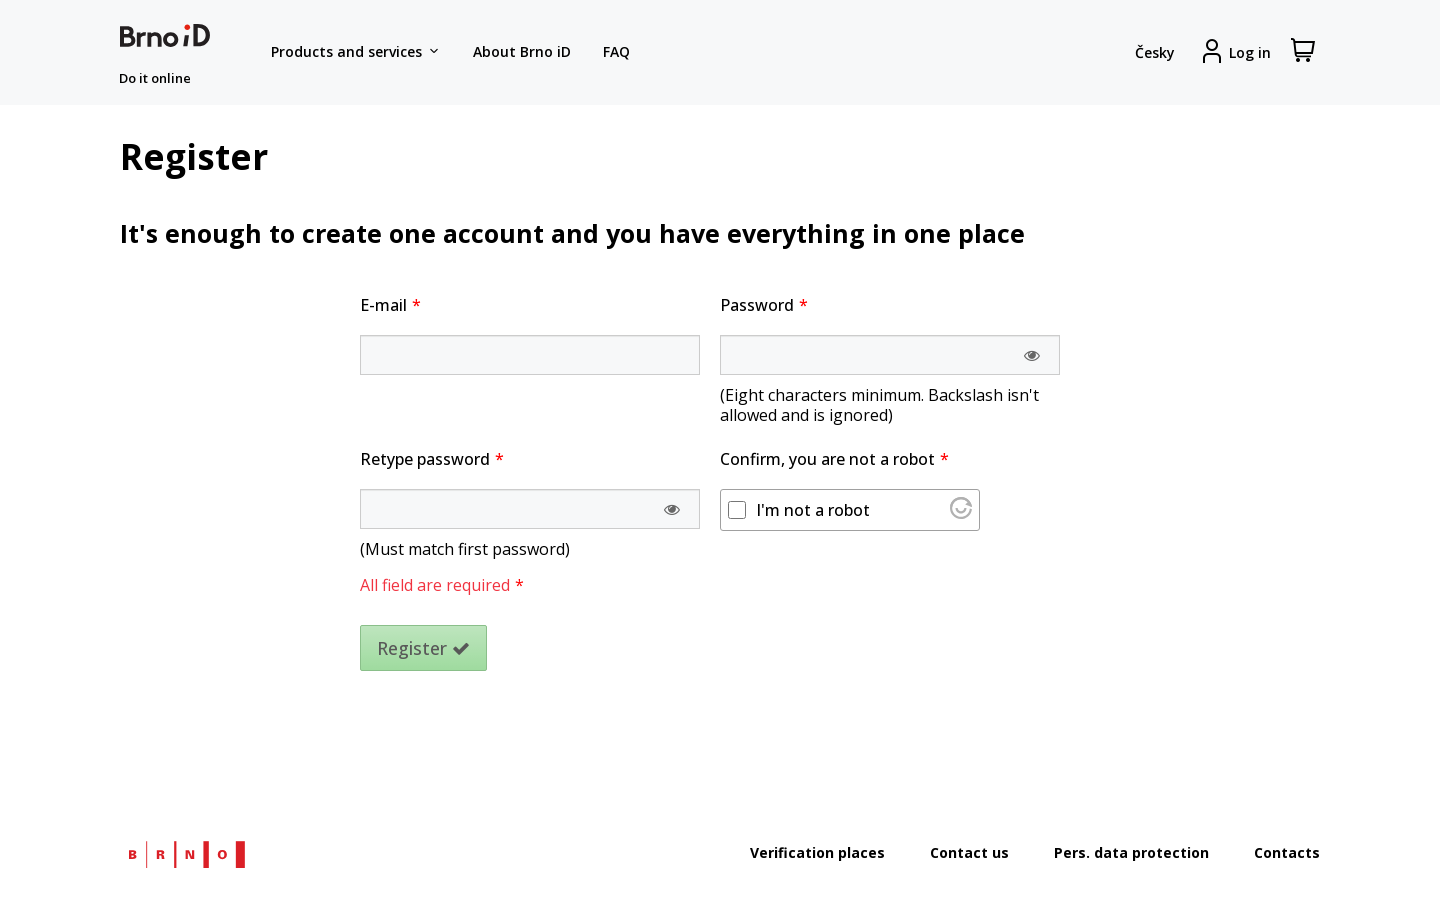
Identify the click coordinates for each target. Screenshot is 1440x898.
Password (757, 305)
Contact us (969, 852)
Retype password (425, 459)
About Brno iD (522, 51)
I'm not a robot (813, 510)
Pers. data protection (1131, 852)
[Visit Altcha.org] (961, 513)
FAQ (616, 51)
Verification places (817, 852)
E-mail (383, 305)
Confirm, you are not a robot (827, 459)
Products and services (356, 52)
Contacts (1287, 852)
